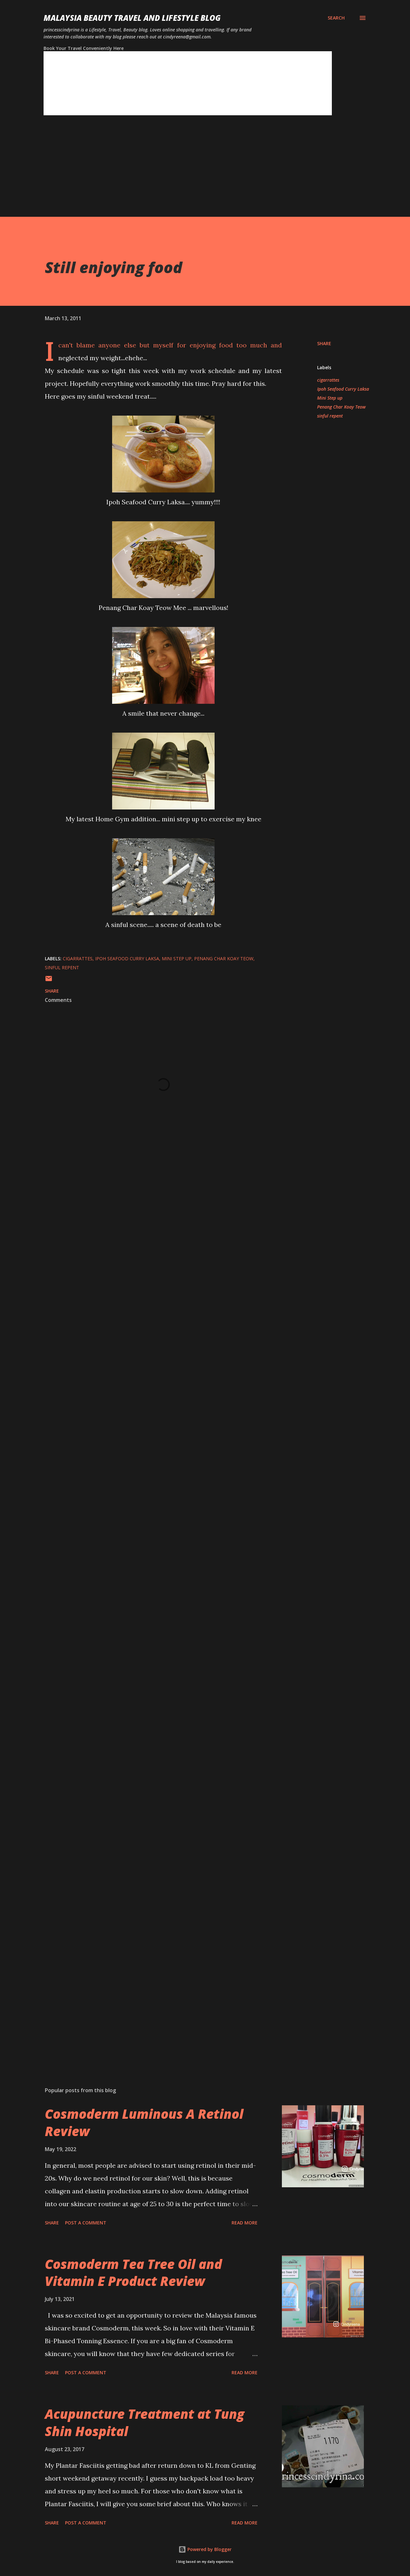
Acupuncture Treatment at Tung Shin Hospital (144, 2422)
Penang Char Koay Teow (341, 407)
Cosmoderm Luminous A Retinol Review (144, 2122)
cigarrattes (328, 380)
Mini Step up (329, 398)
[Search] (336, 18)
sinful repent (330, 416)
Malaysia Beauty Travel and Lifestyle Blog (132, 17)
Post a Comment (85, 2223)
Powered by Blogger (205, 2549)
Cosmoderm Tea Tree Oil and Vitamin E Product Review (133, 2272)
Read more (245, 2223)
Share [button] (324, 343)
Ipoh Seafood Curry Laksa (343, 389)
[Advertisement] (192, 172)
